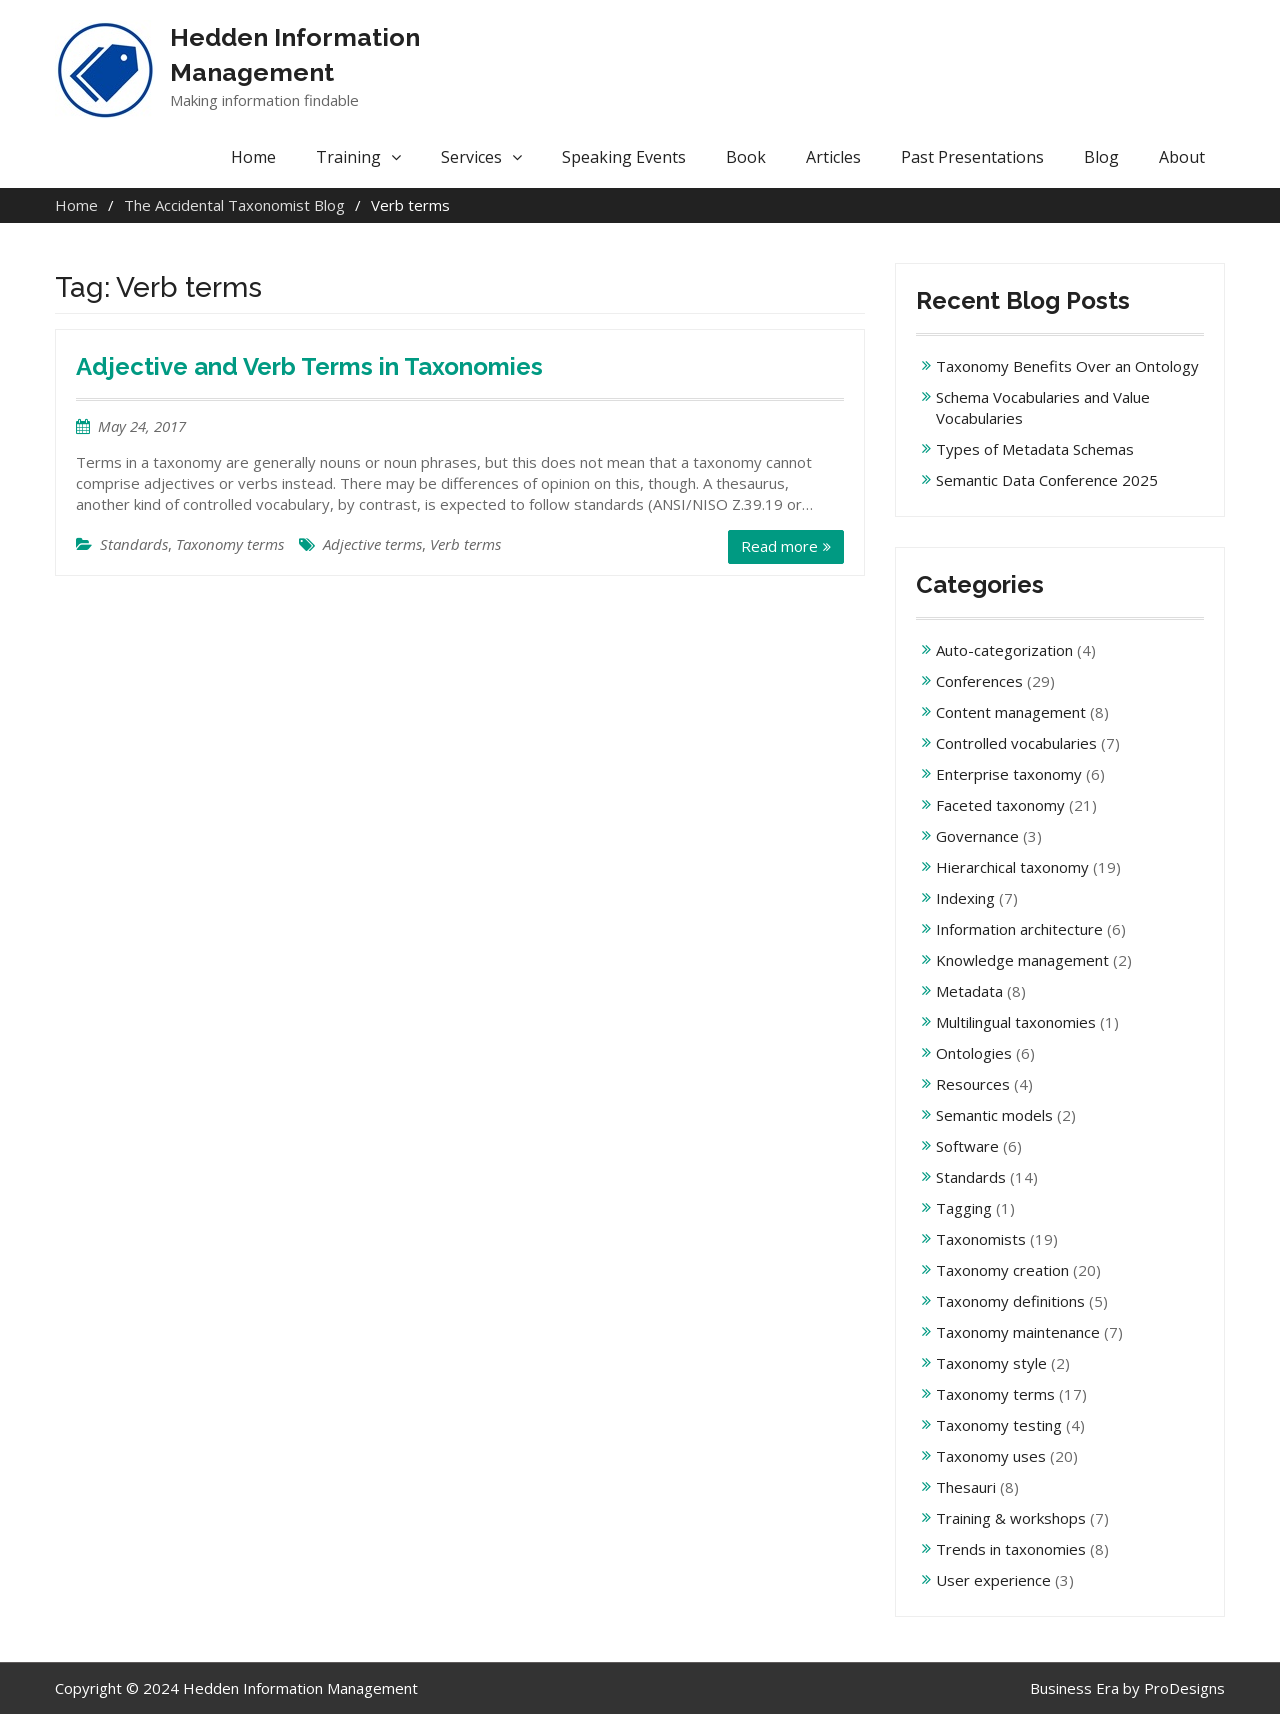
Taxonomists (981, 1239)
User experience (993, 1580)
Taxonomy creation (1002, 1270)
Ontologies (974, 1053)
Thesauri (966, 1487)
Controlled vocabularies (1016, 743)
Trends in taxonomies (1011, 1549)
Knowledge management (1022, 960)
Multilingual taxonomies (1016, 1022)
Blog (1101, 157)
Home (253, 157)
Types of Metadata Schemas (1035, 449)
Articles (833, 157)
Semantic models (994, 1115)
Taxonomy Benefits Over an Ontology (1067, 366)
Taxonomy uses (991, 1456)
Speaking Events (624, 157)
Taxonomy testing (999, 1425)
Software (967, 1146)
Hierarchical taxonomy (1012, 867)
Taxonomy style (991, 1363)
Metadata (969, 991)
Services (471, 157)
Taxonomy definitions (1010, 1301)
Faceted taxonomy (1000, 805)
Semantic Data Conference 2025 (1047, 480)
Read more (779, 546)
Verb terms (465, 544)
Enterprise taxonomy (1009, 774)
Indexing (965, 898)
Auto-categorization (1004, 650)
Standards (134, 544)
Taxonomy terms (230, 544)
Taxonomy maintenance (1018, 1332)
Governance (977, 836)
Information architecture (1019, 929)
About (1182, 157)
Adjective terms (372, 544)
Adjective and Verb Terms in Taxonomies (309, 366)
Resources (973, 1084)
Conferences (979, 681)
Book (746, 157)
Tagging (964, 1208)
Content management (1011, 712)
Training (348, 157)
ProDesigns (1184, 1688)
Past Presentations (972, 157)
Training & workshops (1011, 1518)
